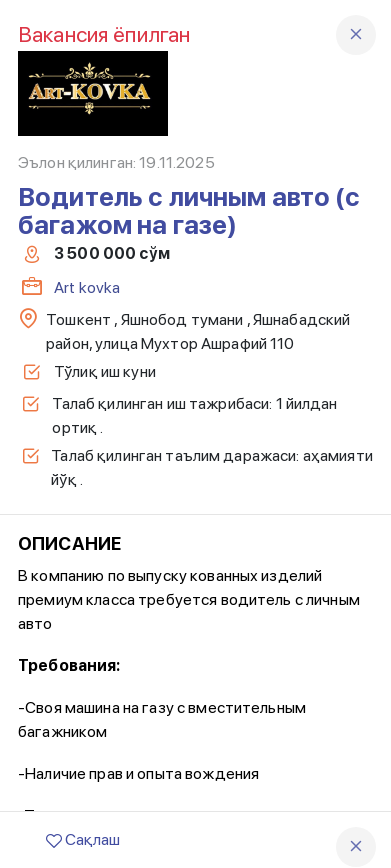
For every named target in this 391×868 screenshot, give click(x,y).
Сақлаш (83, 839)
